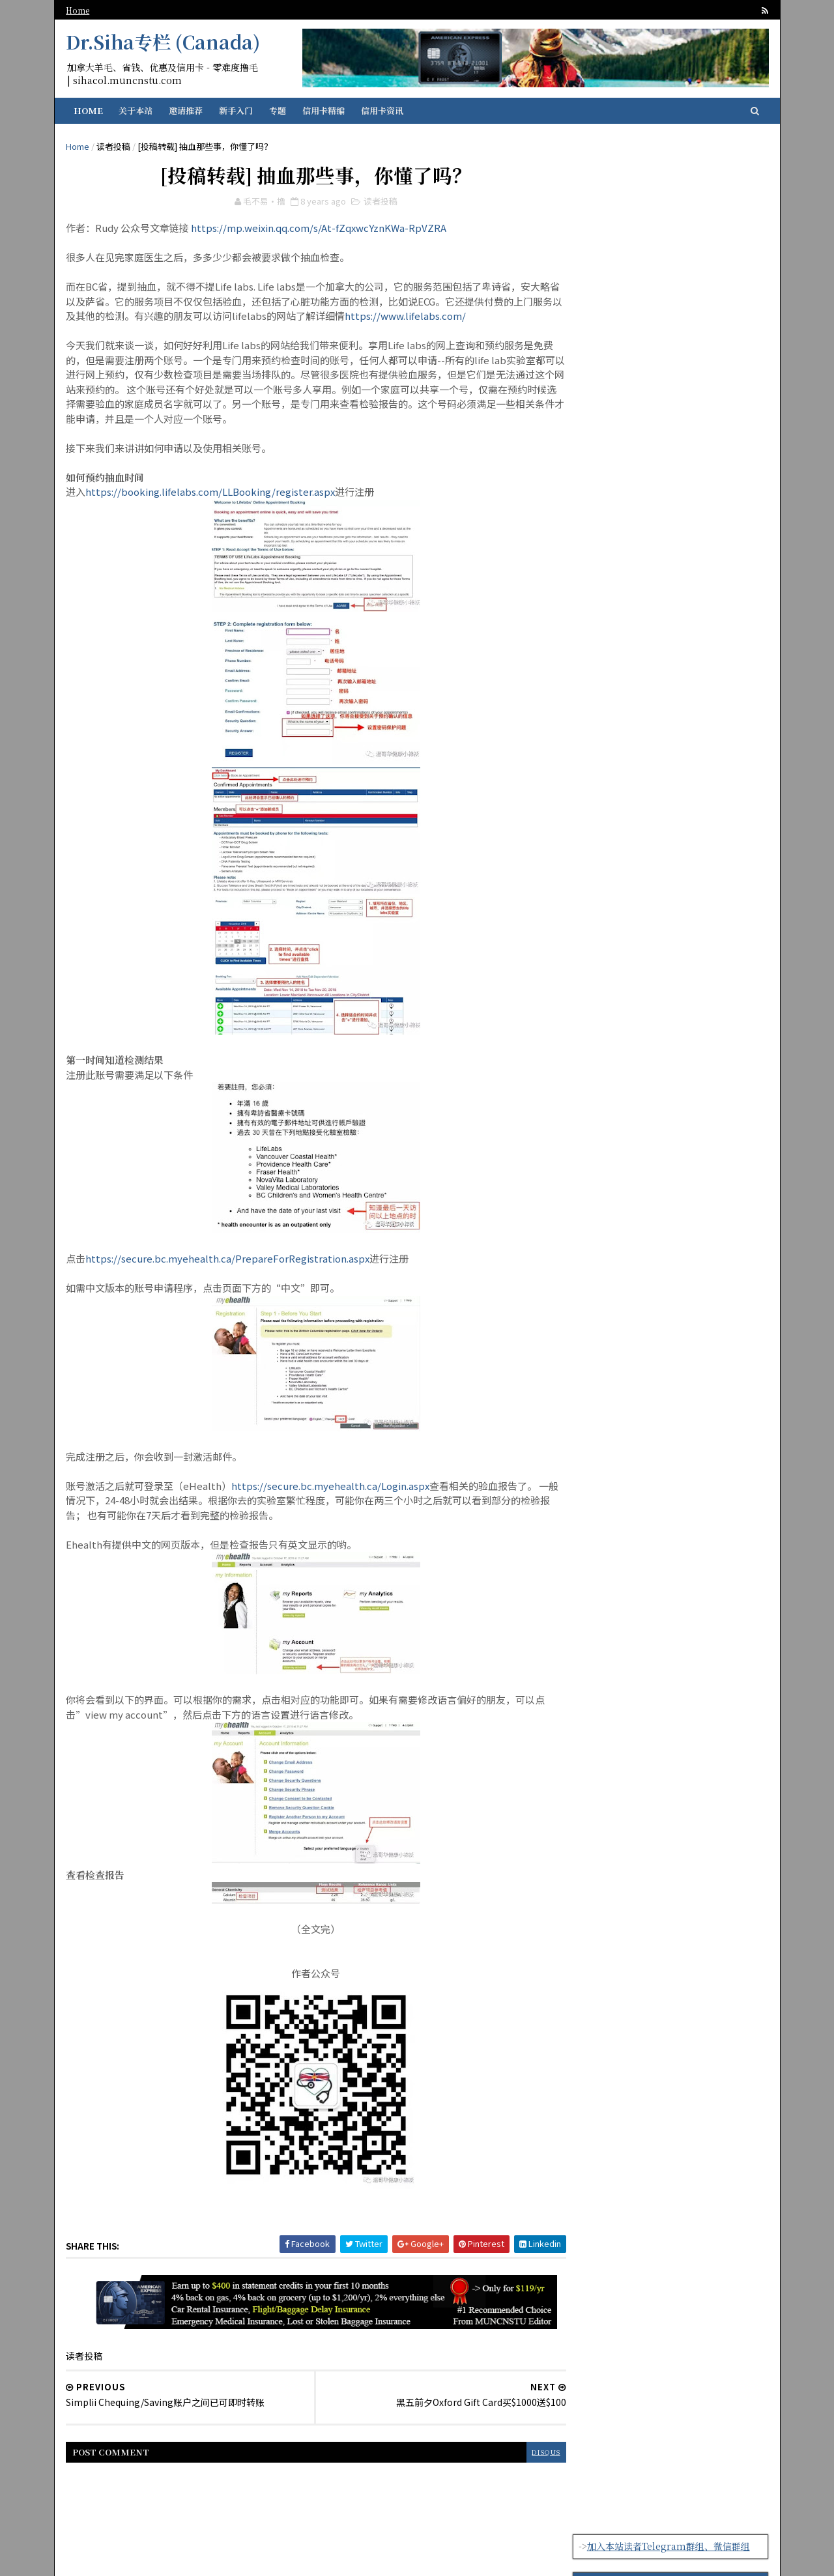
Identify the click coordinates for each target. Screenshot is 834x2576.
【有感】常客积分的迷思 (686, 1104)
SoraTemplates (466, 2557)
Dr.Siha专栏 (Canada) (165, 42)
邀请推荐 (188, 110)
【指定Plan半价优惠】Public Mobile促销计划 (698, 1216)
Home (79, 10)
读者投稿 (115, 146)
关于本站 (137, 110)
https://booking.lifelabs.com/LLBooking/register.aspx (212, 494)
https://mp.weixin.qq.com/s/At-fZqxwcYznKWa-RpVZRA (320, 230)
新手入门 (238, 110)
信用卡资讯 (384, 110)
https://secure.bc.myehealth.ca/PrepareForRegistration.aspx (229, 1261)
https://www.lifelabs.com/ (456, 318)
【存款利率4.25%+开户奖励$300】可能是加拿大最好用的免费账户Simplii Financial (669, 233)
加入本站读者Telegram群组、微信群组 (667, 151)
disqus (521, 2454)
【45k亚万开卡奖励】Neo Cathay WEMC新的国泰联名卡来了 (696, 1170)
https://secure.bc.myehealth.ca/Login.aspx (332, 1488)
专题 (279, 110)
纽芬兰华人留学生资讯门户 (312, 2557)
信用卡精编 (325, 110)
